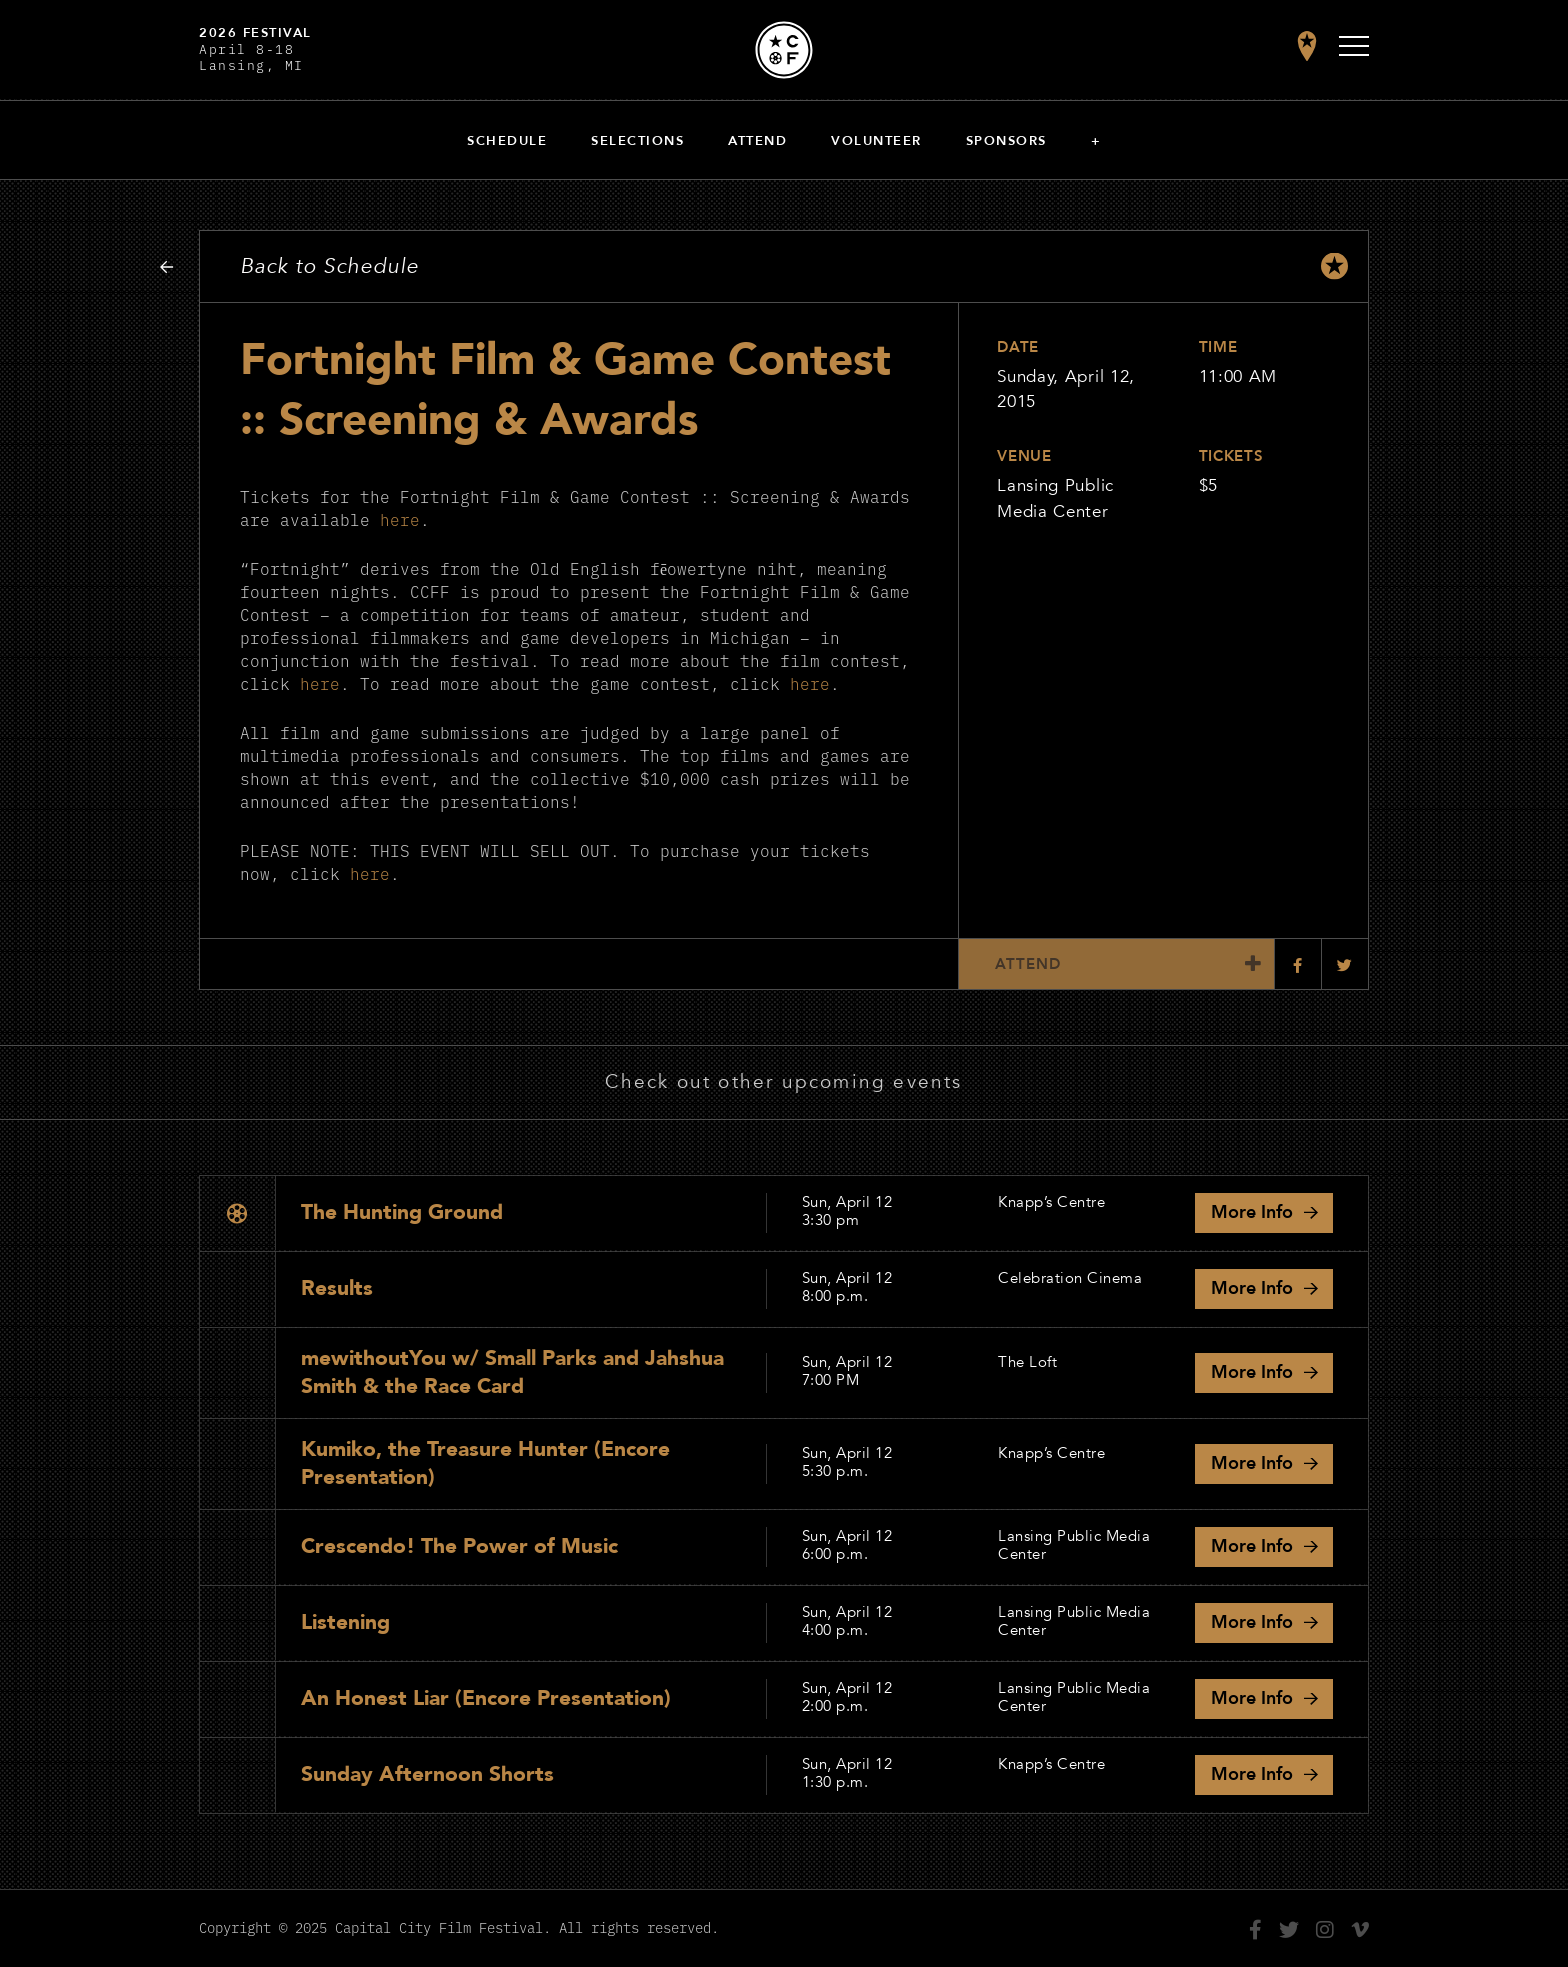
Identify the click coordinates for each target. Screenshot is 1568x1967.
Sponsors (1006, 141)
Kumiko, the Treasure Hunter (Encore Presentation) (485, 1462)
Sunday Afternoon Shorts (427, 1774)
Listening (345, 1622)
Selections (637, 141)
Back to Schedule (329, 266)
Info (1252, 1212)
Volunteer (876, 141)
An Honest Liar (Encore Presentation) (486, 1698)
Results (337, 1288)
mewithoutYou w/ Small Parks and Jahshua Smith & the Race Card (512, 1371)
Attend (757, 141)
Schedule (507, 141)
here (400, 518)
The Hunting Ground (402, 1212)
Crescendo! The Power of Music (459, 1546)
